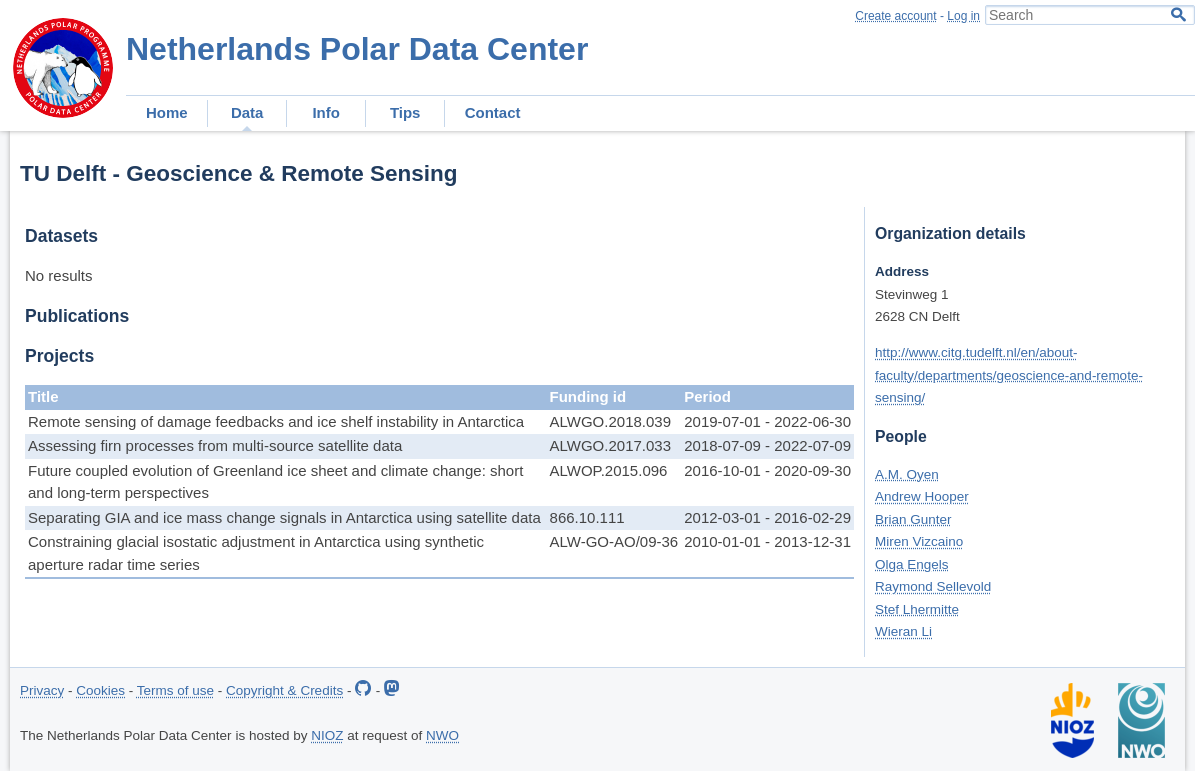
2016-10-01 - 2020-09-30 (767, 470)
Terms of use (175, 690)
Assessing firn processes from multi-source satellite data (215, 445)
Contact (493, 112)
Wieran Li (903, 631)
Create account (895, 16)
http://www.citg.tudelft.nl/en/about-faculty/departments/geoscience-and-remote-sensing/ (1009, 375)
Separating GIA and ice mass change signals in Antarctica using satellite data (284, 517)
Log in (963, 16)
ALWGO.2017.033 (610, 445)
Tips (405, 112)
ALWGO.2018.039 (610, 421)
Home (167, 112)
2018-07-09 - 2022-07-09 (767, 445)
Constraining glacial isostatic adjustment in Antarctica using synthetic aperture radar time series (256, 553)
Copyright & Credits (284, 690)
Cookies (100, 690)
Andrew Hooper (922, 496)
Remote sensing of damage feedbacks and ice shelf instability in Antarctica (276, 421)
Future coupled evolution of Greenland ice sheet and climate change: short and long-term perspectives (275, 482)
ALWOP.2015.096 (609, 470)
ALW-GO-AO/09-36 (614, 541)
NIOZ (327, 735)
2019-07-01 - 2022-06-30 (767, 421)
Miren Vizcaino (919, 541)
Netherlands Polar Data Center (357, 49)
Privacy (42, 690)
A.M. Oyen (907, 474)
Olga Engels (912, 564)
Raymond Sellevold (933, 586)
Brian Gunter (913, 519)
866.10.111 (587, 517)
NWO (442, 735)
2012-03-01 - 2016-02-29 (767, 517)
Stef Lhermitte (917, 609)
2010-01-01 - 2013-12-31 (767, 541)
